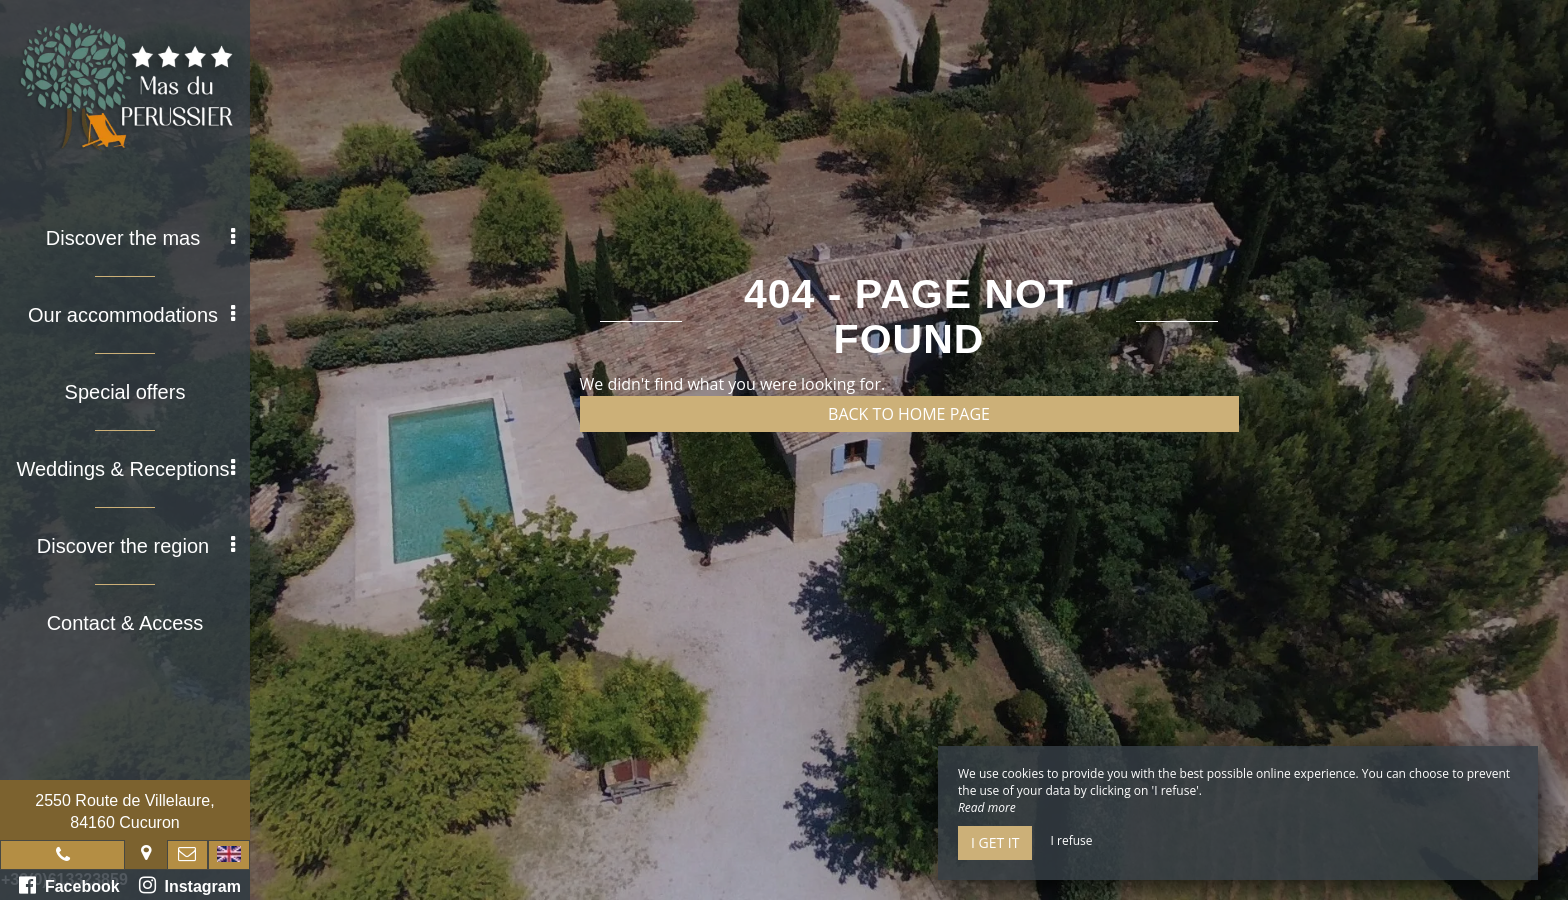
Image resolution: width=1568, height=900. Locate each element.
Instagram (190, 885)
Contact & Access (125, 623)
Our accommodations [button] (131, 315)
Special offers (125, 392)
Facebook (69, 885)
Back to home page (909, 414)
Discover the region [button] (136, 546)
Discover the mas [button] (140, 238)
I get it (995, 842)
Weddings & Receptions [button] (125, 469)
